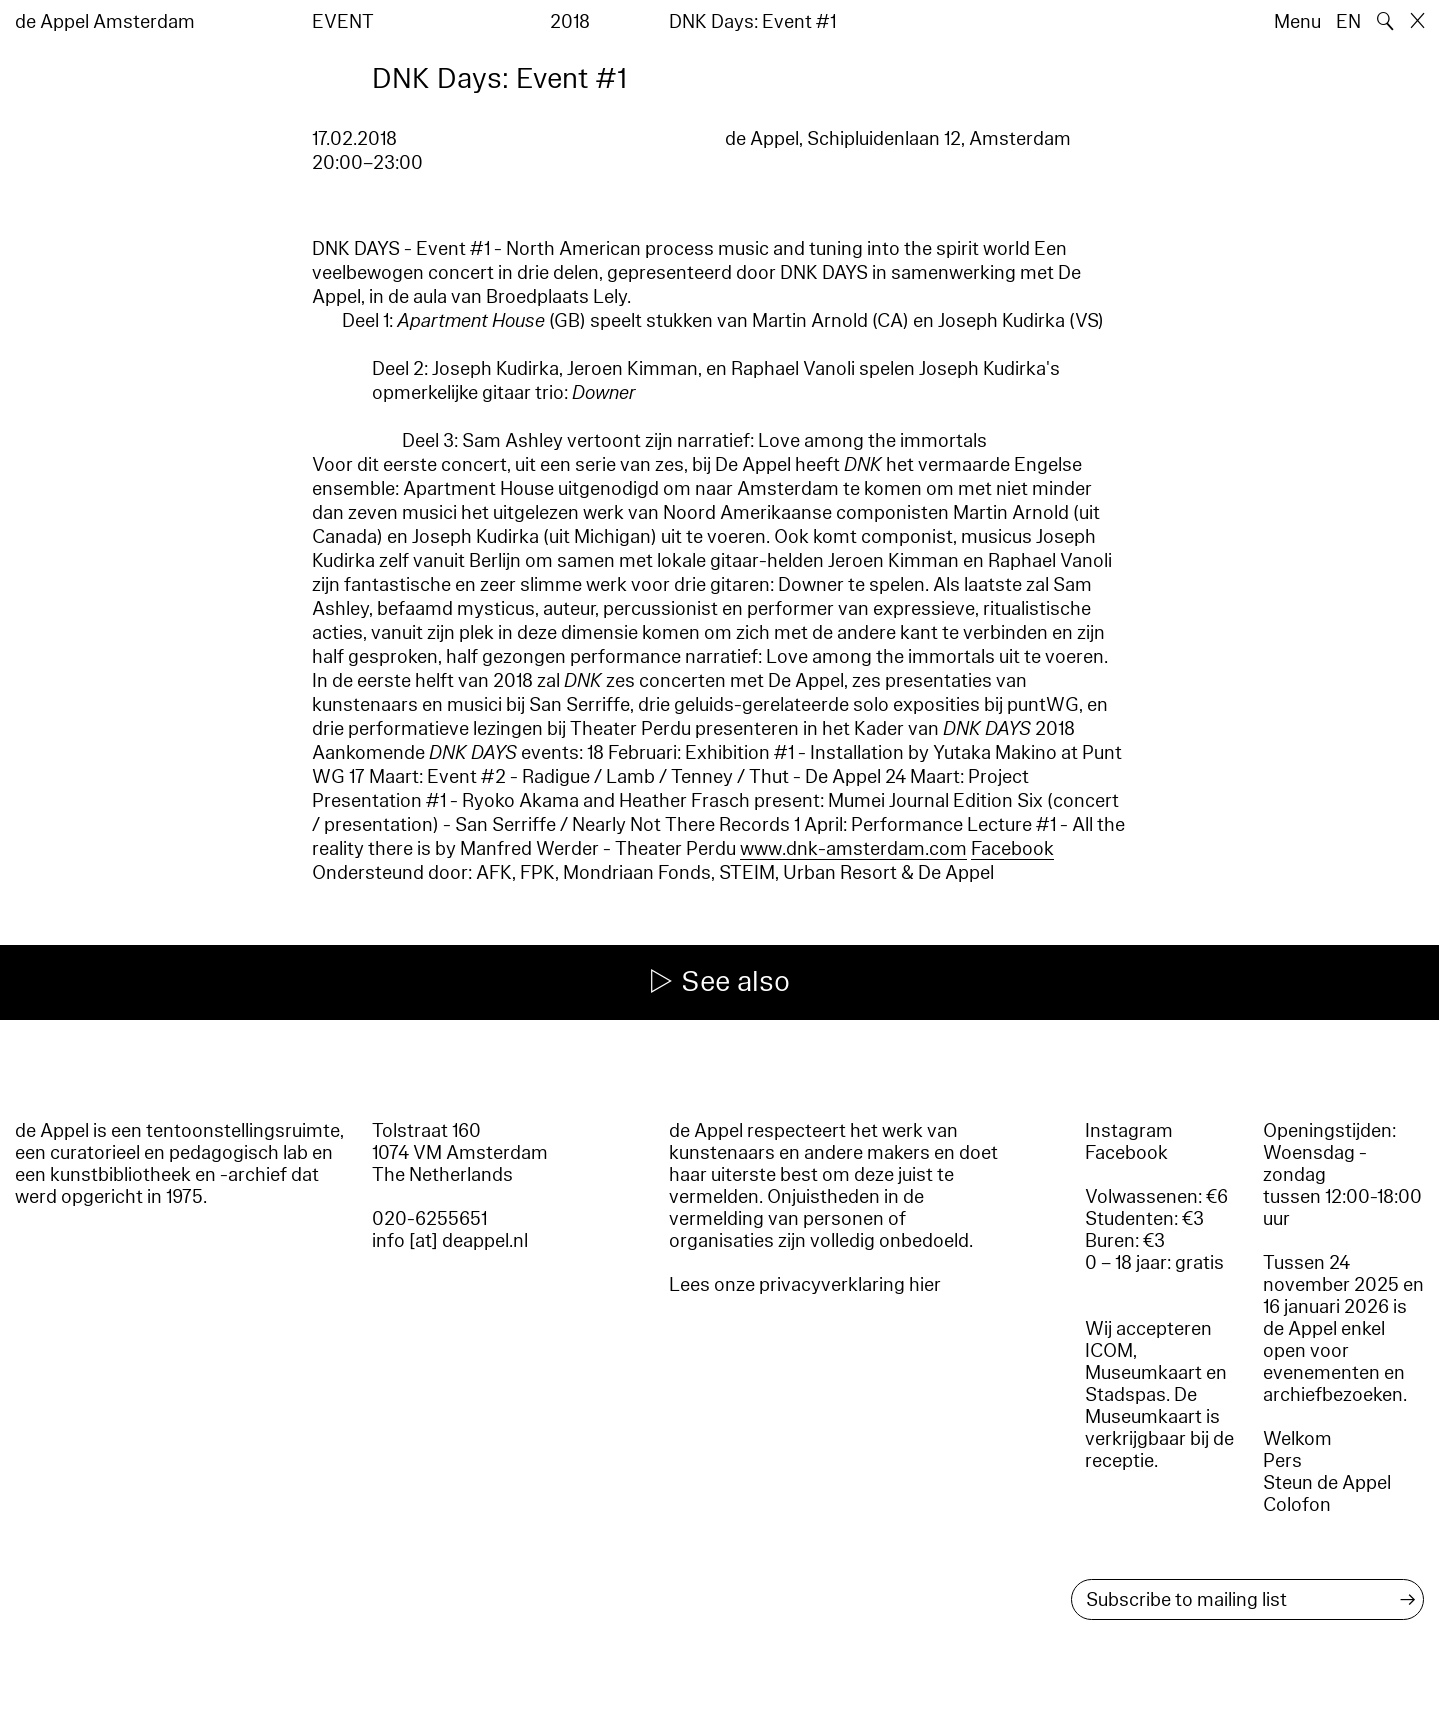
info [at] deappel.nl (450, 1241)
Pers (1282, 1461)
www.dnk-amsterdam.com (853, 849)
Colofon (1297, 1505)
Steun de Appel (1327, 1483)
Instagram (1129, 1131)
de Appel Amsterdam (105, 22)
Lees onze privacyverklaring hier (805, 1285)
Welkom (1297, 1439)
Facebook (1012, 849)
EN (1348, 22)
